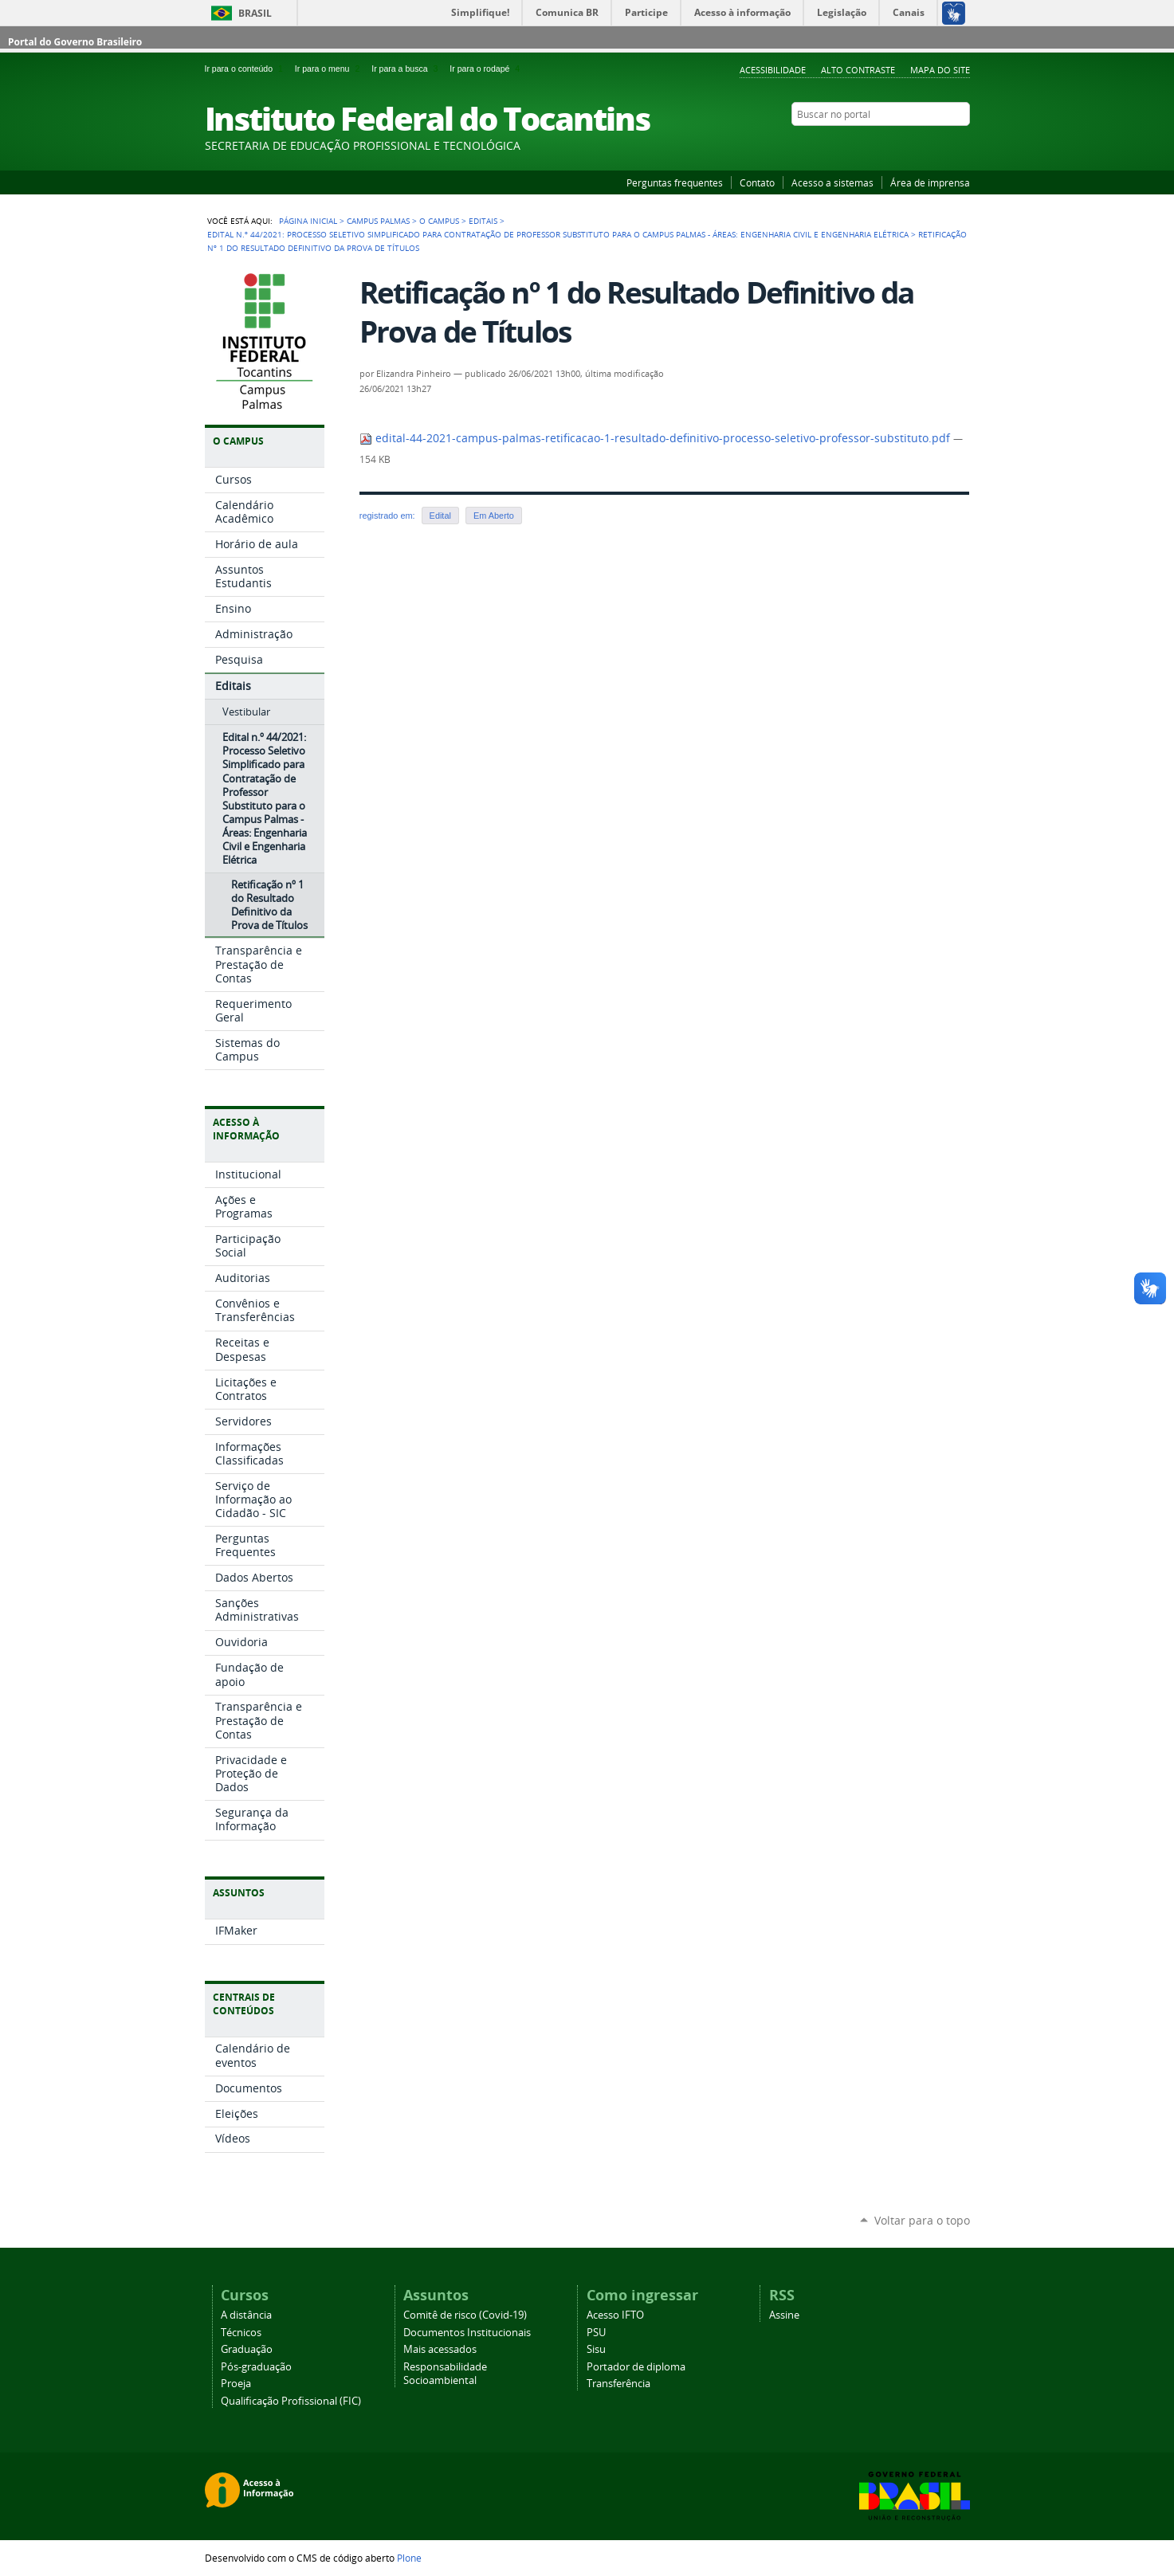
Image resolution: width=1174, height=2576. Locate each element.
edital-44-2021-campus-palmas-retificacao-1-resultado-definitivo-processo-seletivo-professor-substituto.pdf (656, 438)
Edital (440, 515)
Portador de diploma (636, 2367)
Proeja (236, 2383)
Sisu (596, 2349)
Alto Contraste (858, 70)
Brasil (255, 13)
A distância (246, 2315)
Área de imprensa (930, 182)
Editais (483, 220)
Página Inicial (308, 220)
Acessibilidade (773, 70)
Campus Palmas (378, 220)
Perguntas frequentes (674, 182)
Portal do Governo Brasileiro (75, 42)
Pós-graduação (256, 2367)
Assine (784, 2315)
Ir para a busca (407, 68)
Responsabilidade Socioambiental (445, 2373)
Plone (409, 2557)
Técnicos (241, 2332)
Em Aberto (493, 515)
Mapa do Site (940, 70)
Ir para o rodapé (486, 68)
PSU (596, 2332)
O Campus (439, 220)
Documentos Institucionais (467, 2332)
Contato (757, 182)
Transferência (618, 2383)
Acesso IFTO (615, 2315)
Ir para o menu (330, 68)
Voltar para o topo (922, 2220)
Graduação (247, 2349)
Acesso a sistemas (832, 182)
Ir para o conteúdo (247, 68)
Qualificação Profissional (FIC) (291, 2401)
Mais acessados (440, 2349)
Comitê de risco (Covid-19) (465, 2315)
